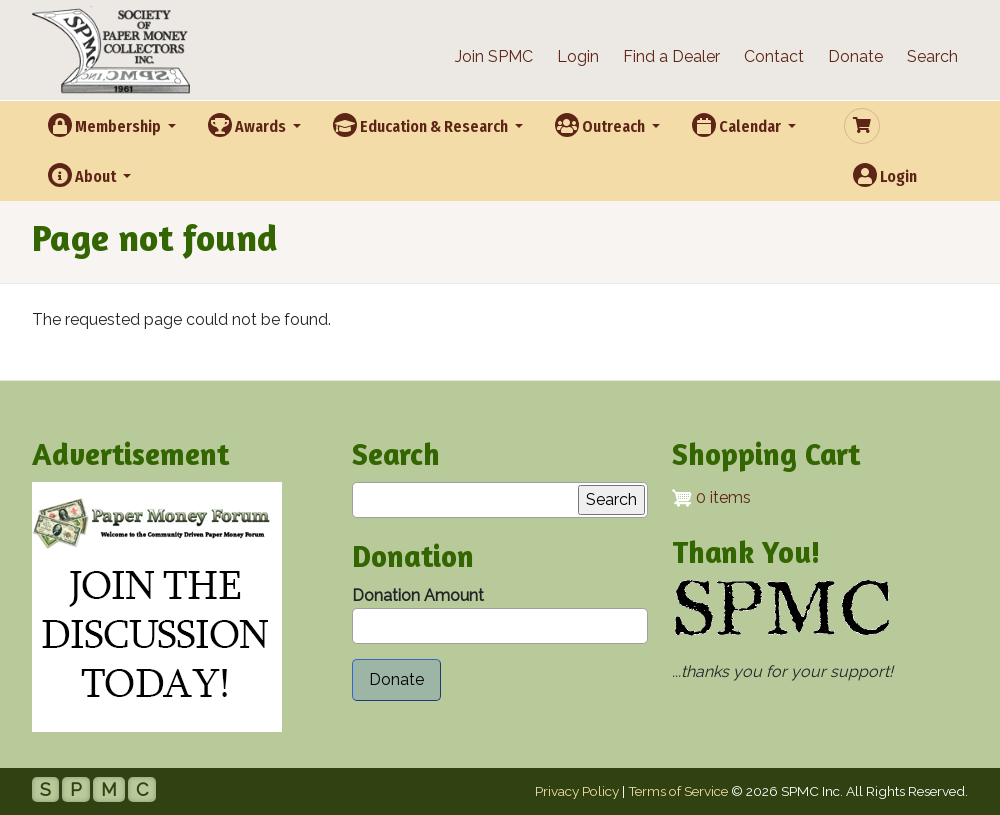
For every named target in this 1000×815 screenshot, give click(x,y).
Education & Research (422, 125)
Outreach (601, 125)
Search (932, 56)
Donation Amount (418, 595)
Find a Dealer (671, 56)
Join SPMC (494, 56)
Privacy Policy (577, 791)
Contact (774, 56)
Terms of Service (678, 791)
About (83, 175)
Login (578, 56)
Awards (248, 125)
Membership (106, 125)
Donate (855, 56)
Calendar (738, 125)
